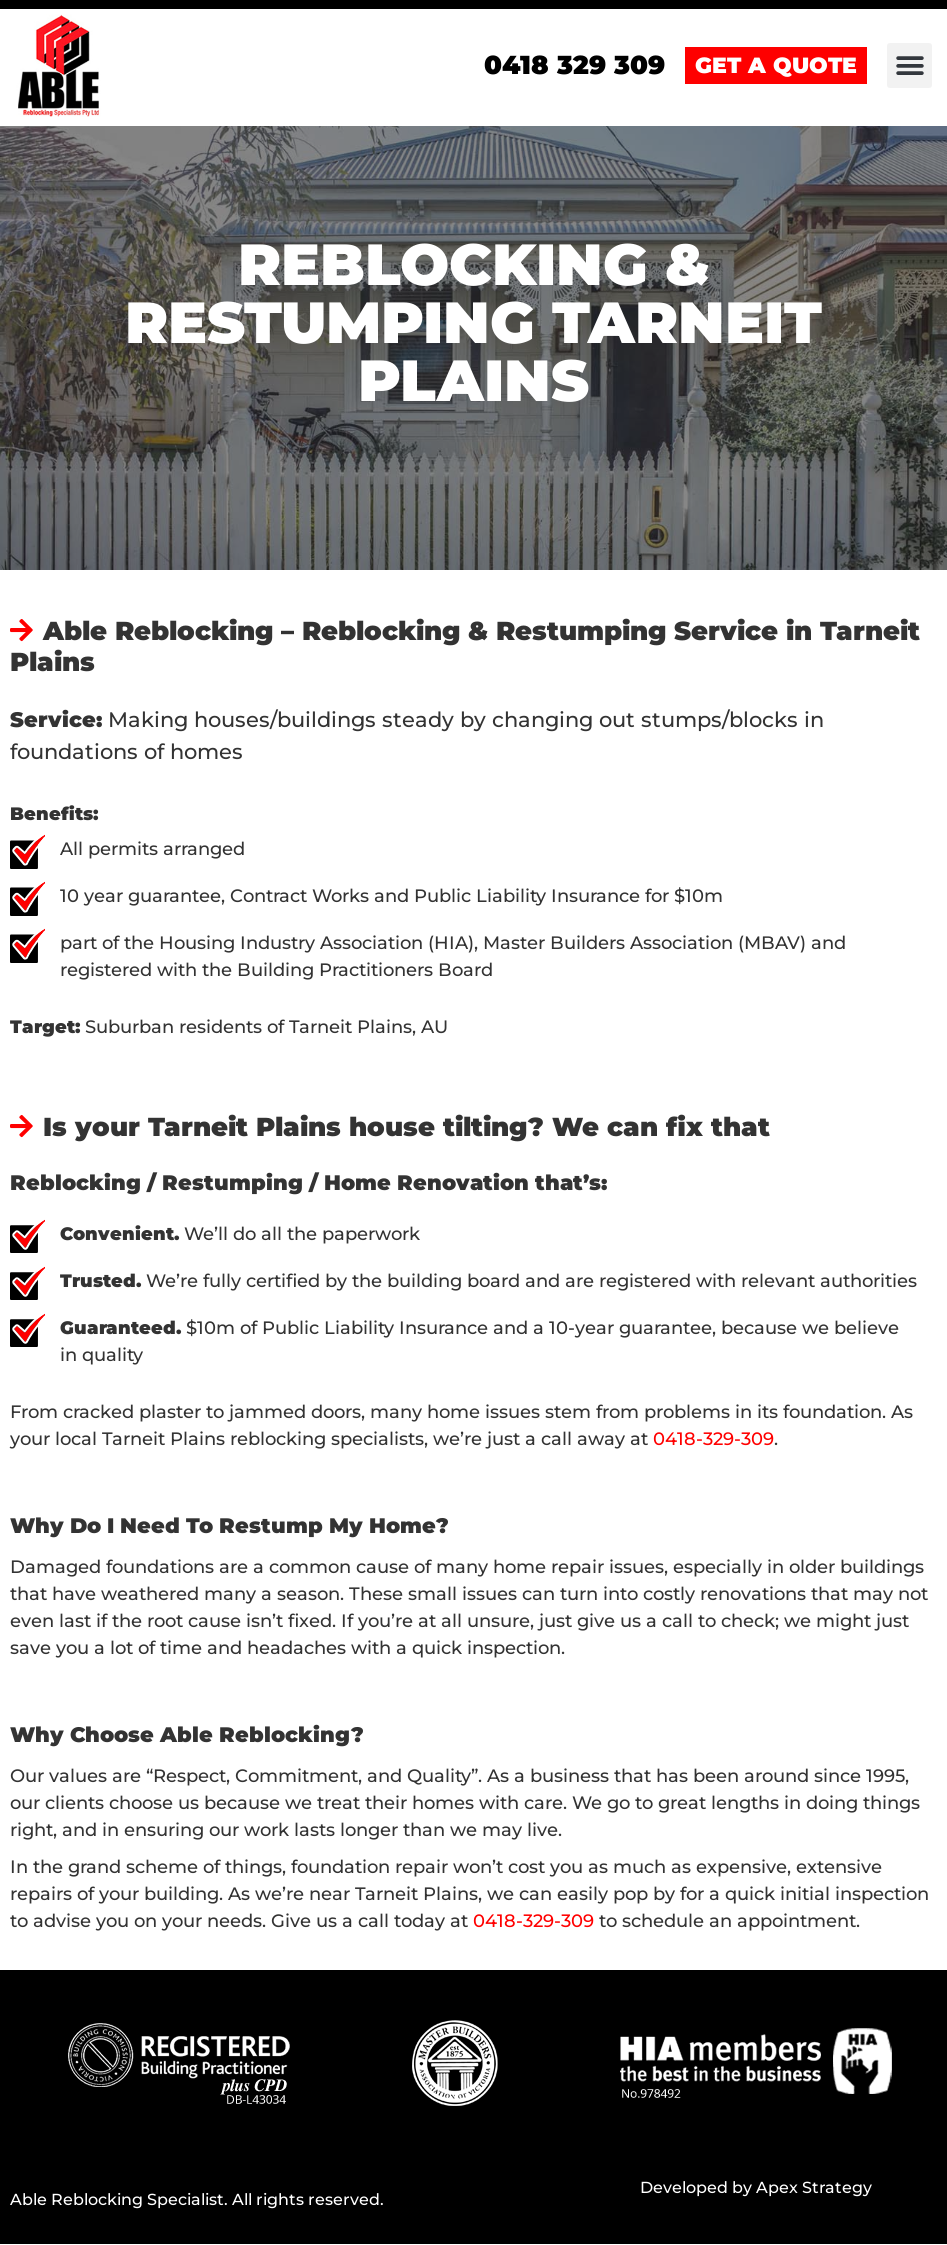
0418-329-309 (713, 1440)
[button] (909, 66)
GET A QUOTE (776, 66)
